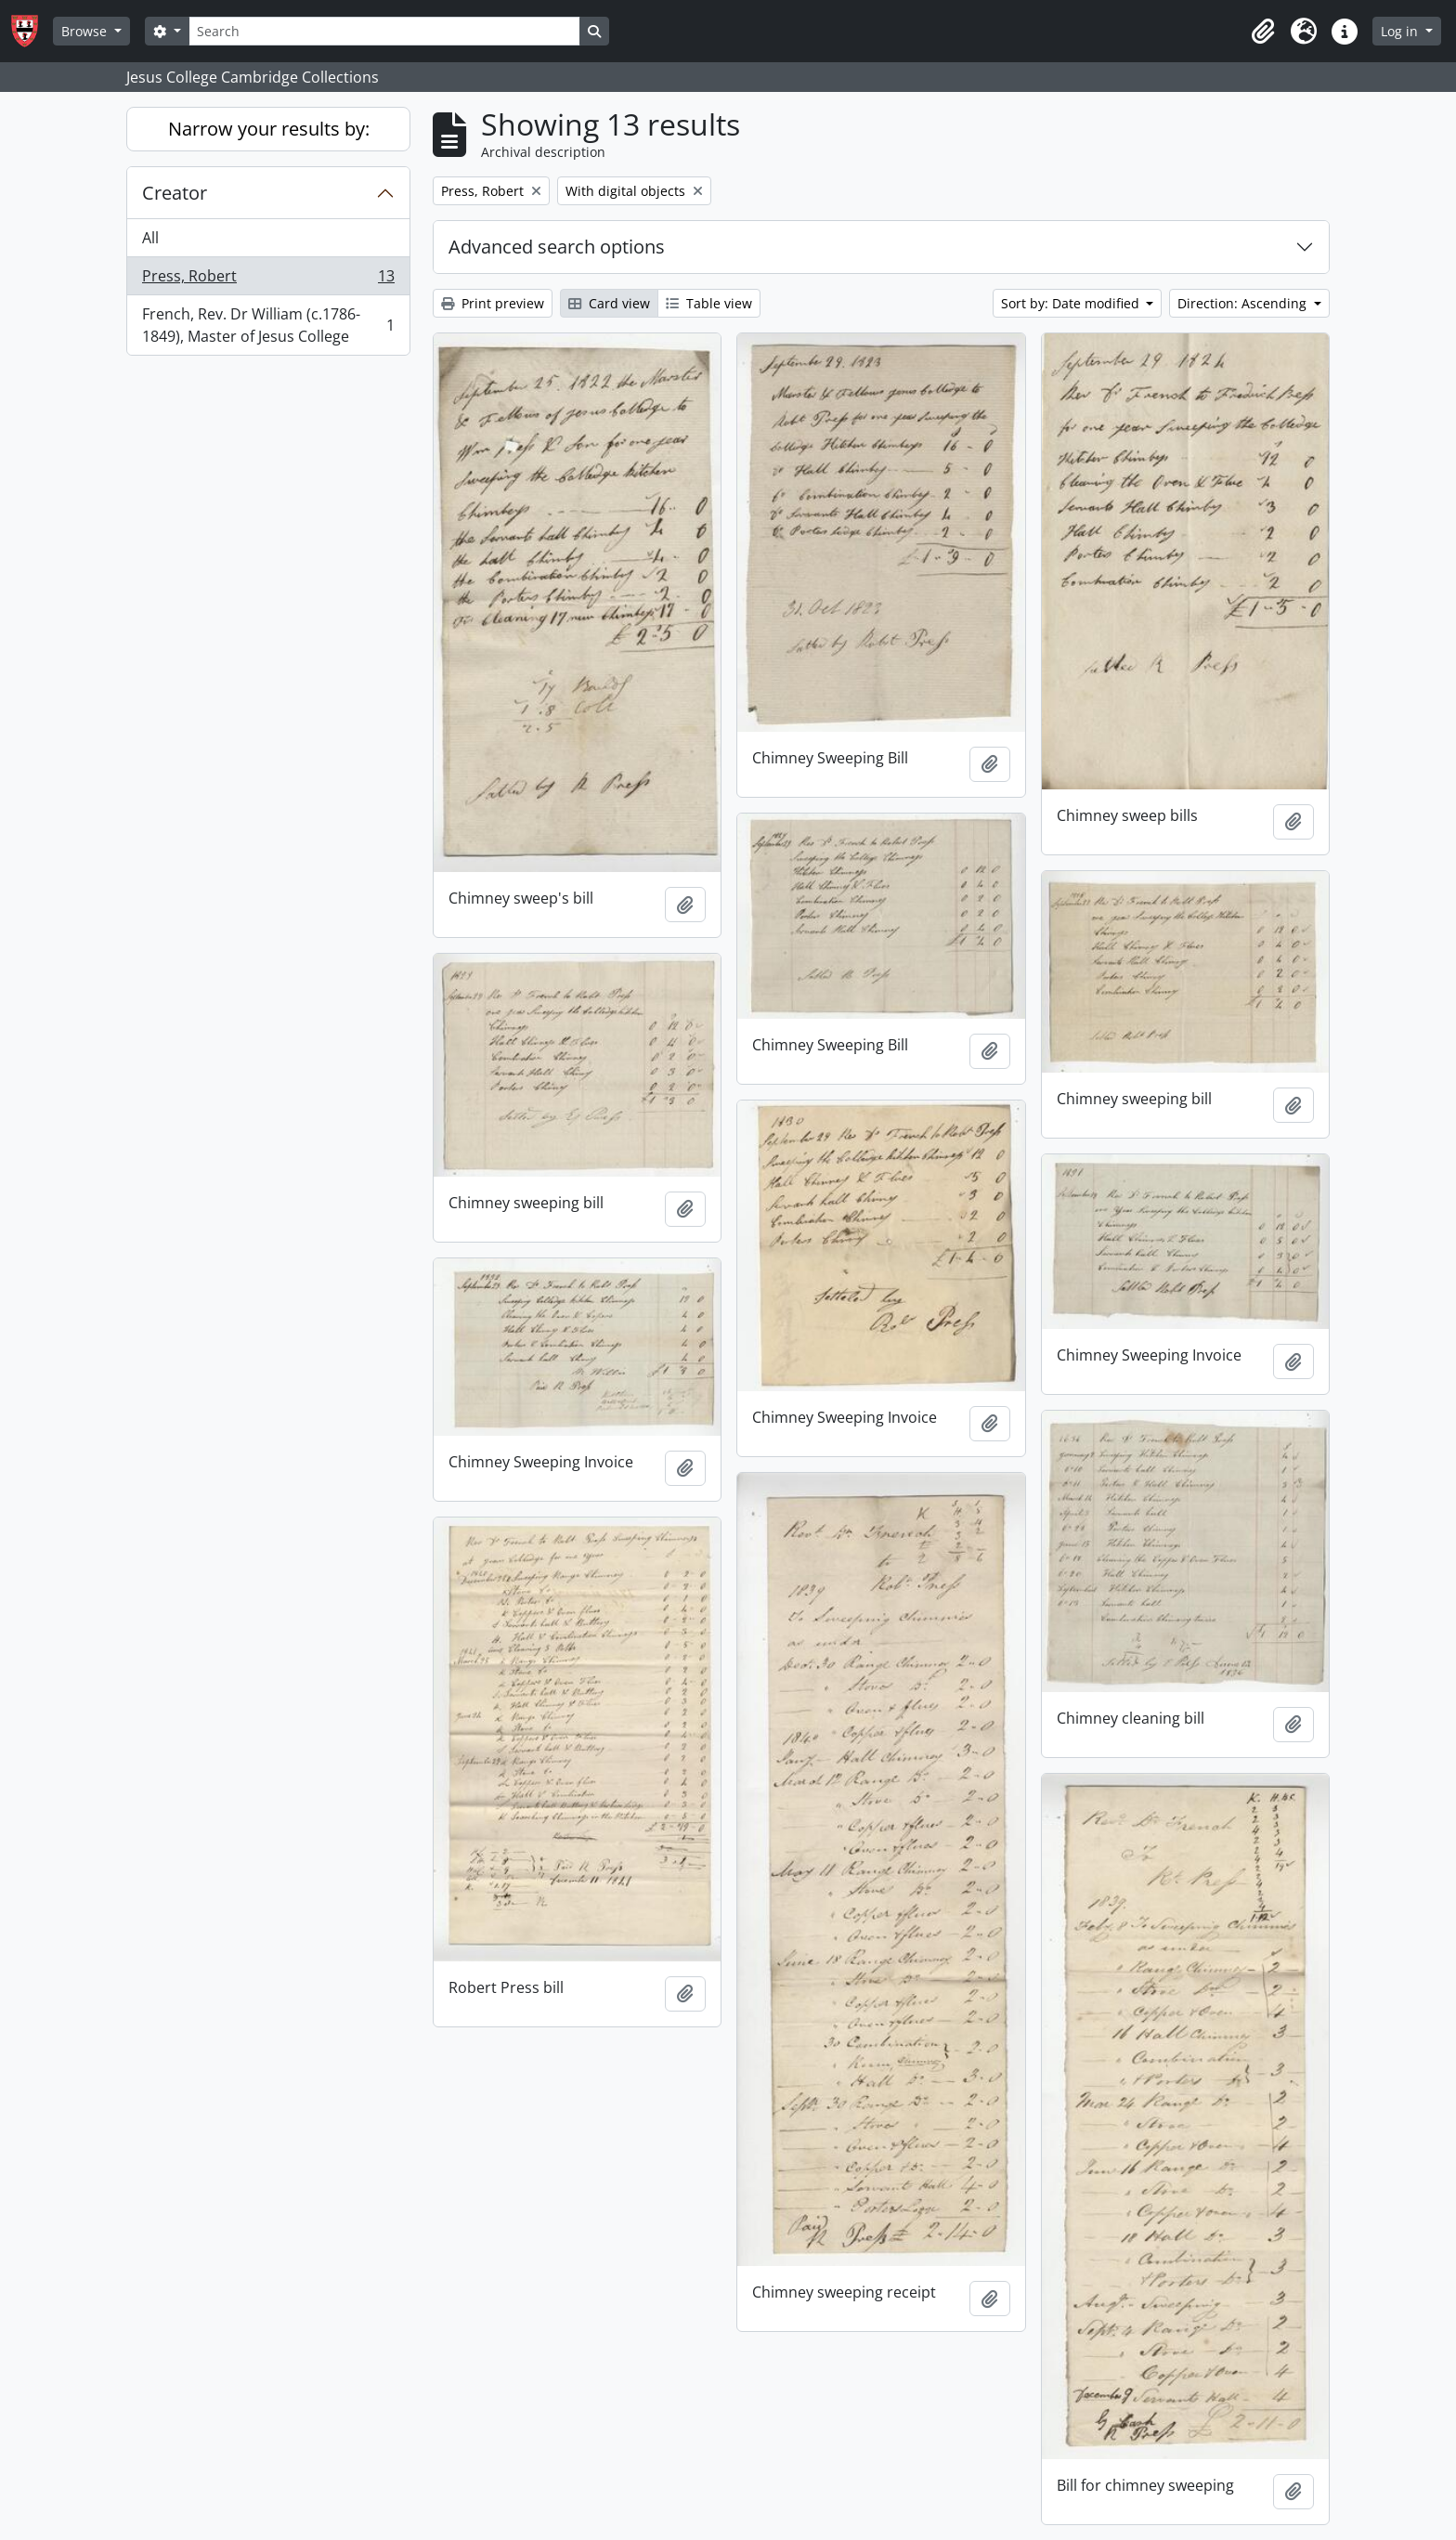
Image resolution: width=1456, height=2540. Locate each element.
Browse (85, 31)
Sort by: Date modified (1072, 303)
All (150, 238)
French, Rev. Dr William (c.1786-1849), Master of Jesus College (268, 325)
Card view (609, 303)
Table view (709, 303)
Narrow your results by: (269, 128)
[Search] (384, 31)
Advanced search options (556, 246)
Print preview (492, 303)
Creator (174, 192)
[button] (1262, 31)
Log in (1401, 31)
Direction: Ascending (1243, 303)
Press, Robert (268, 280)
